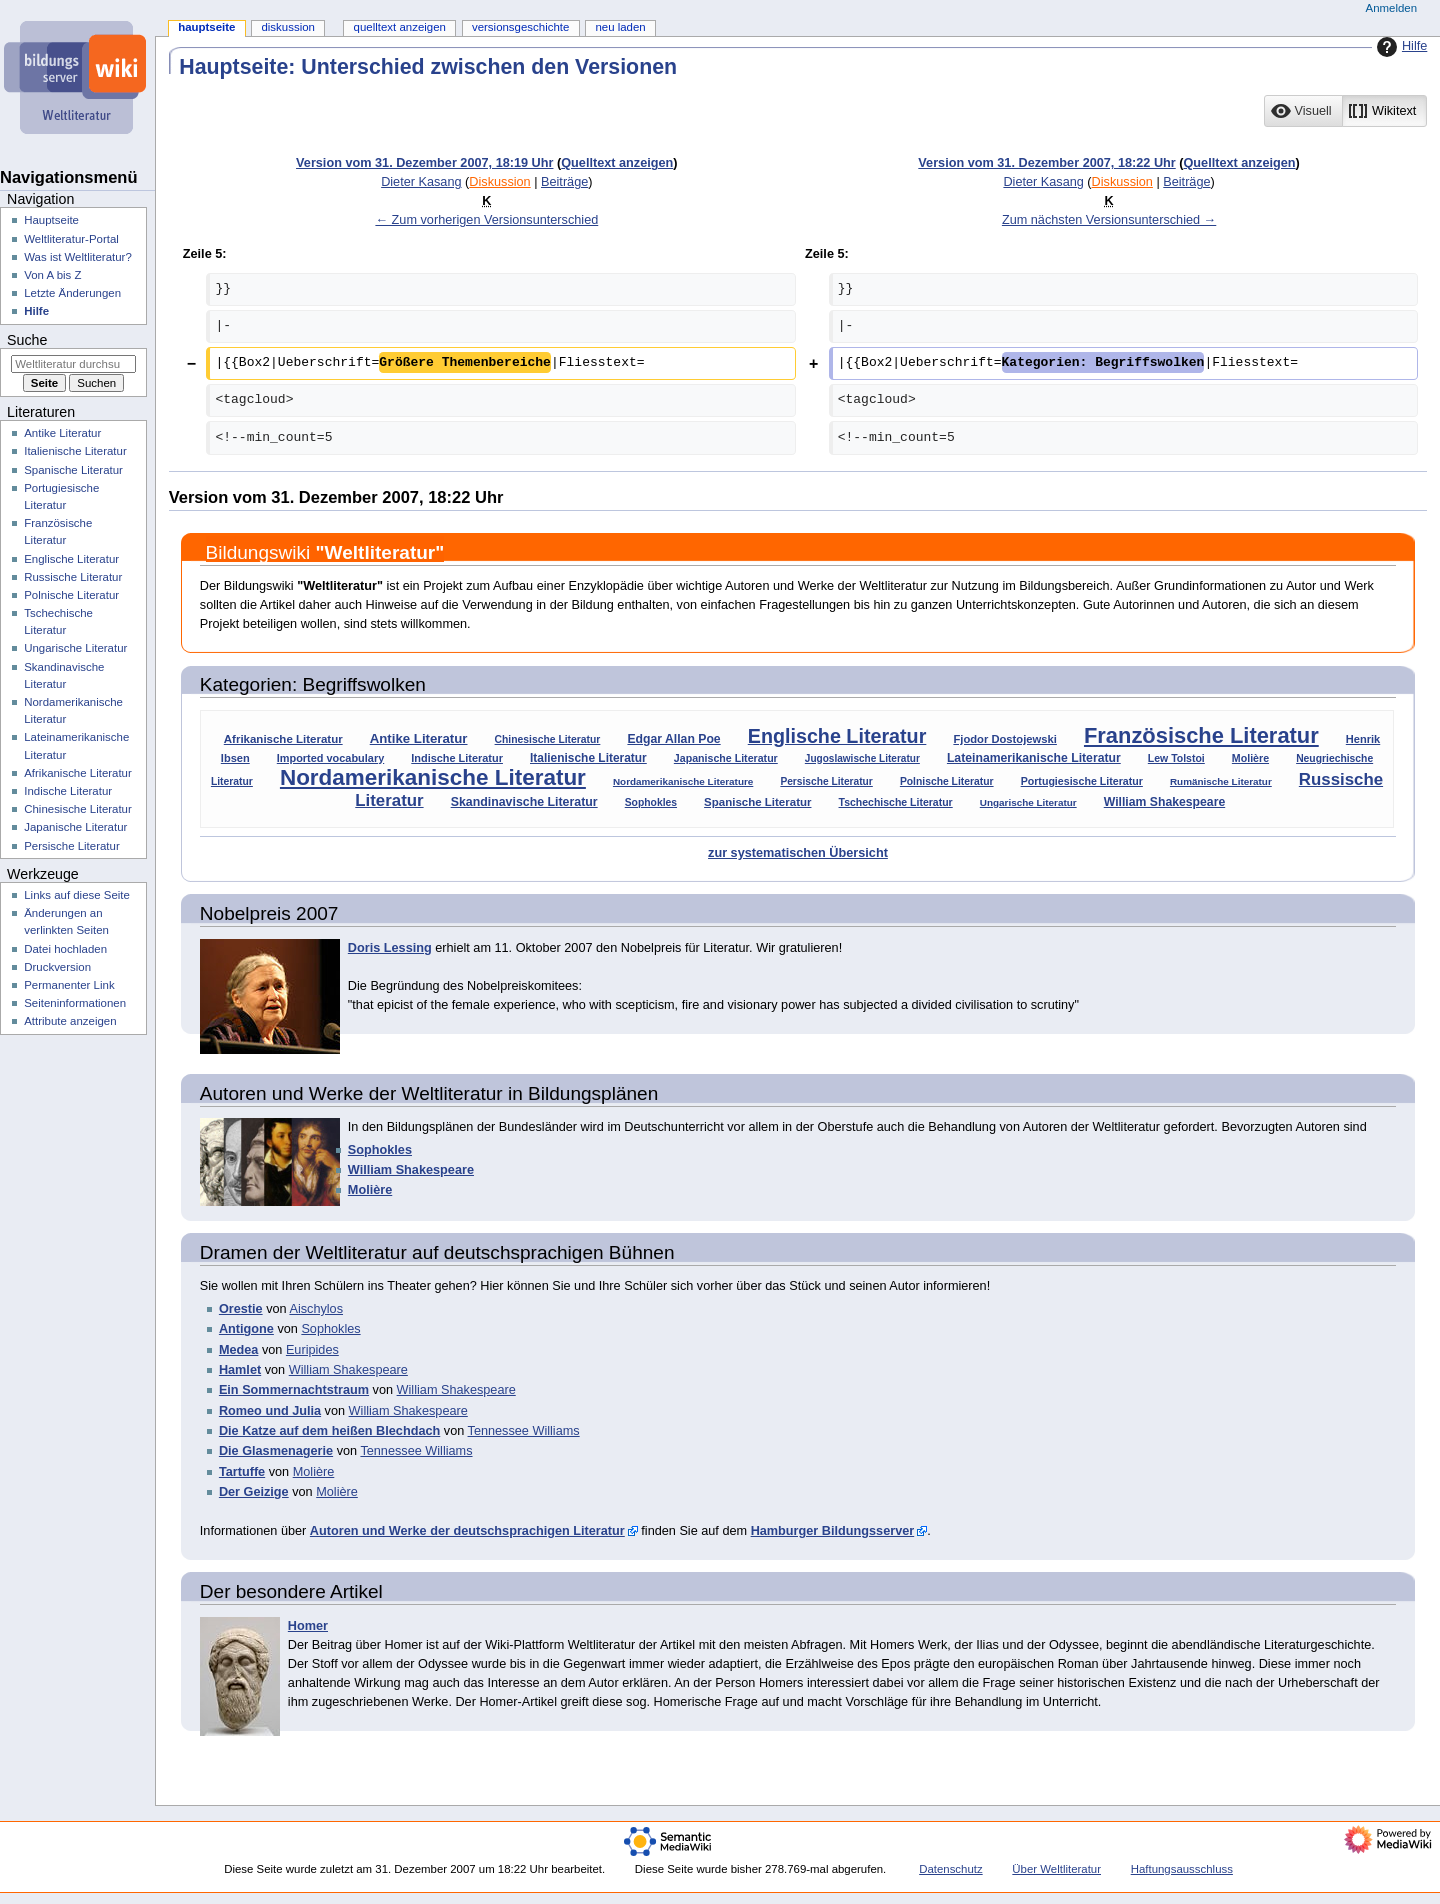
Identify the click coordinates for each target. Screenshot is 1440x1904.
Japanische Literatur (726, 758)
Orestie (241, 1309)
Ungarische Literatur (1028, 802)
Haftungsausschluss (1182, 1869)
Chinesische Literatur (548, 739)
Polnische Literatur (947, 781)
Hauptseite (206, 27)
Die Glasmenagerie (276, 1451)
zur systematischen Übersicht (798, 853)
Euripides (312, 1350)
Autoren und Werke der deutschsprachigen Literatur (467, 1531)
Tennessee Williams (524, 1431)
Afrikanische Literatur (283, 739)
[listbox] (1345, 111)
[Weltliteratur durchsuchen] (73, 364)
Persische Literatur (826, 781)
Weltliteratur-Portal (71, 239)
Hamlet (240, 1370)
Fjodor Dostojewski (1004, 739)
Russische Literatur (73, 577)
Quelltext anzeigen (617, 163)
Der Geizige (254, 1492)
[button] (1303, 111)
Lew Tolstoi (1176, 758)
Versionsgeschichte (520, 27)
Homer (308, 1626)
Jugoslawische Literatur (862, 758)
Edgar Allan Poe (673, 739)
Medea (239, 1350)
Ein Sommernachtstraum (294, 1390)
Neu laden (620, 27)
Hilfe (1399, 47)
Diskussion (499, 182)
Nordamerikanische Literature (683, 781)
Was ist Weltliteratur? (78, 257)
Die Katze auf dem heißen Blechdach (329, 1431)
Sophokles (651, 802)
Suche (27, 340)
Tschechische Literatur (896, 802)
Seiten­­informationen (75, 1003)
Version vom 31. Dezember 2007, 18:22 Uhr (1046, 163)
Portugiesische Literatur (1082, 781)
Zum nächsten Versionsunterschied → (1109, 220)
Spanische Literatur (757, 802)
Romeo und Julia (270, 1411)
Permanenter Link (69, 985)
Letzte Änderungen (72, 293)
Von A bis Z (52, 275)
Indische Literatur (457, 758)
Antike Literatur (419, 738)
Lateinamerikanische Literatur (1034, 758)
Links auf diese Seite (77, 895)
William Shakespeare (1164, 802)
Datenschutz (951, 1869)
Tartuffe (242, 1472)
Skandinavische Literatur (524, 802)
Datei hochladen (65, 949)
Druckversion (57, 967)
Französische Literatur (1201, 735)
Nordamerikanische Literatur (433, 777)
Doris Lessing (390, 948)
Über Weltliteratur (1056, 1869)
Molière (1250, 758)
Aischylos (316, 1309)
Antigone (246, 1329)
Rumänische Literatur (1221, 781)
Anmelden (1392, 8)
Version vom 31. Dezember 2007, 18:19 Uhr (424, 163)
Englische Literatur (837, 736)
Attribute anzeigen (70, 1021)
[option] (1302, 110)
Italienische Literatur (588, 758)
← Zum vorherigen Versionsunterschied (486, 220)
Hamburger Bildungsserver (833, 1531)
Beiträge (564, 182)
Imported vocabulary (330, 758)
